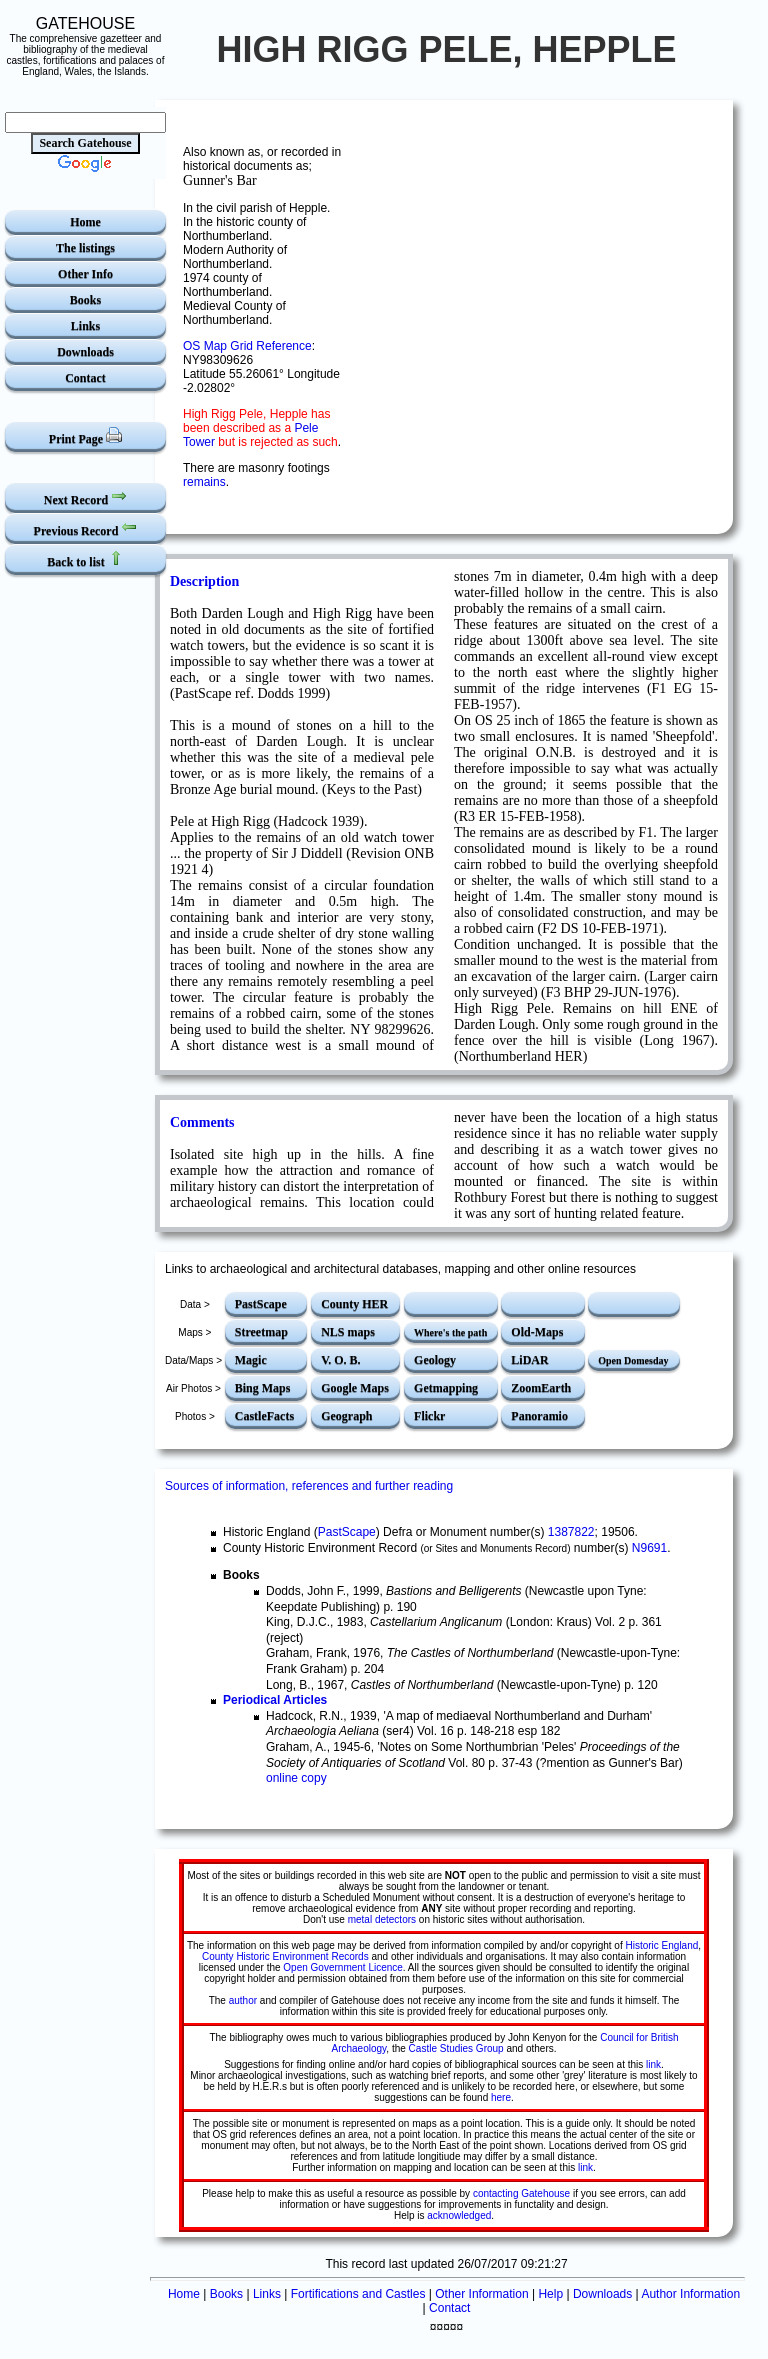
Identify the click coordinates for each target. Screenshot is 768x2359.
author (243, 2000)
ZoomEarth (541, 1388)
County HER (354, 1304)
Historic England (661, 1945)
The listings (85, 248)
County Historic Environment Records (285, 1956)
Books (85, 300)
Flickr (429, 1416)
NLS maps (348, 1332)
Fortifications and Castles (358, 2294)
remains (204, 482)
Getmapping (446, 1388)
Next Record (85, 497)
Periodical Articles (275, 1700)
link (653, 2064)
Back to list (85, 559)
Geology (435, 1360)
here (501, 2097)
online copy (296, 1778)
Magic (251, 1360)
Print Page (85, 436)
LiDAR (529, 1360)
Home (85, 222)
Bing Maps (263, 1388)
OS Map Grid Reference (247, 346)
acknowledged (459, 2215)
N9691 (649, 1548)
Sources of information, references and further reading (309, 1486)
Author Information (690, 2294)
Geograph (346, 1416)
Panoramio (539, 1416)
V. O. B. (340, 1360)
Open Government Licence (343, 1967)
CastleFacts (264, 1416)
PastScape (261, 1304)
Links (85, 326)
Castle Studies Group (456, 2048)
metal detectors (382, 1919)
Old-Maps (537, 1332)
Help (550, 2294)
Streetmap (261, 1332)
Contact (85, 378)
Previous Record (86, 528)
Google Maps (355, 1388)
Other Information (481, 2294)
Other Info (85, 274)
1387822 (571, 1532)
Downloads (85, 352)
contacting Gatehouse (521, 2193)
